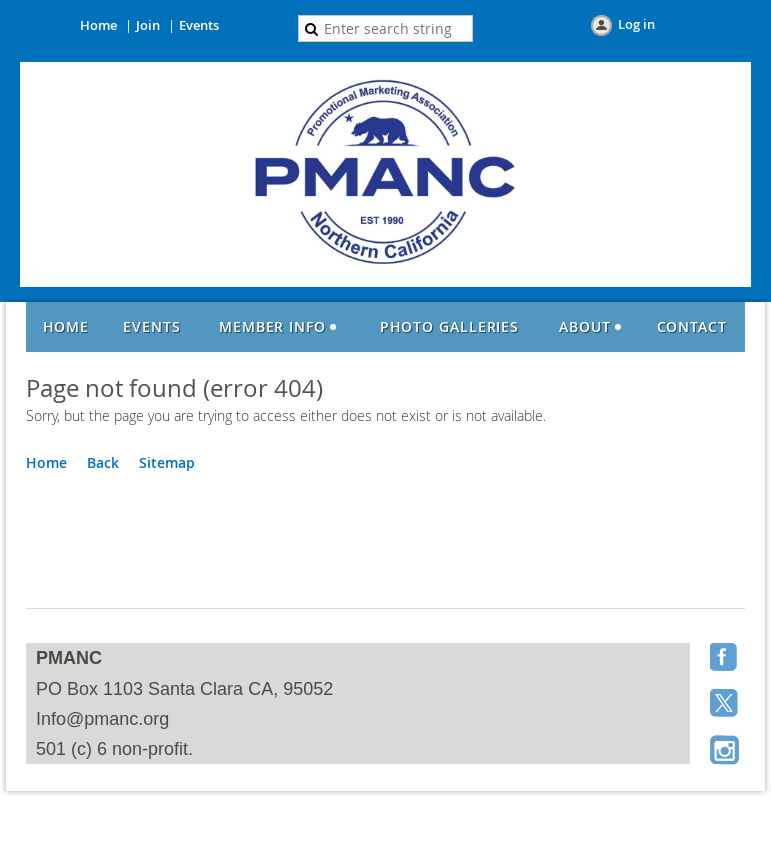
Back (103, 462)
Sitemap (167, 462)
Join (148, 25)
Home (98, 25)
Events (199, 25)
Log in (636, 24)
